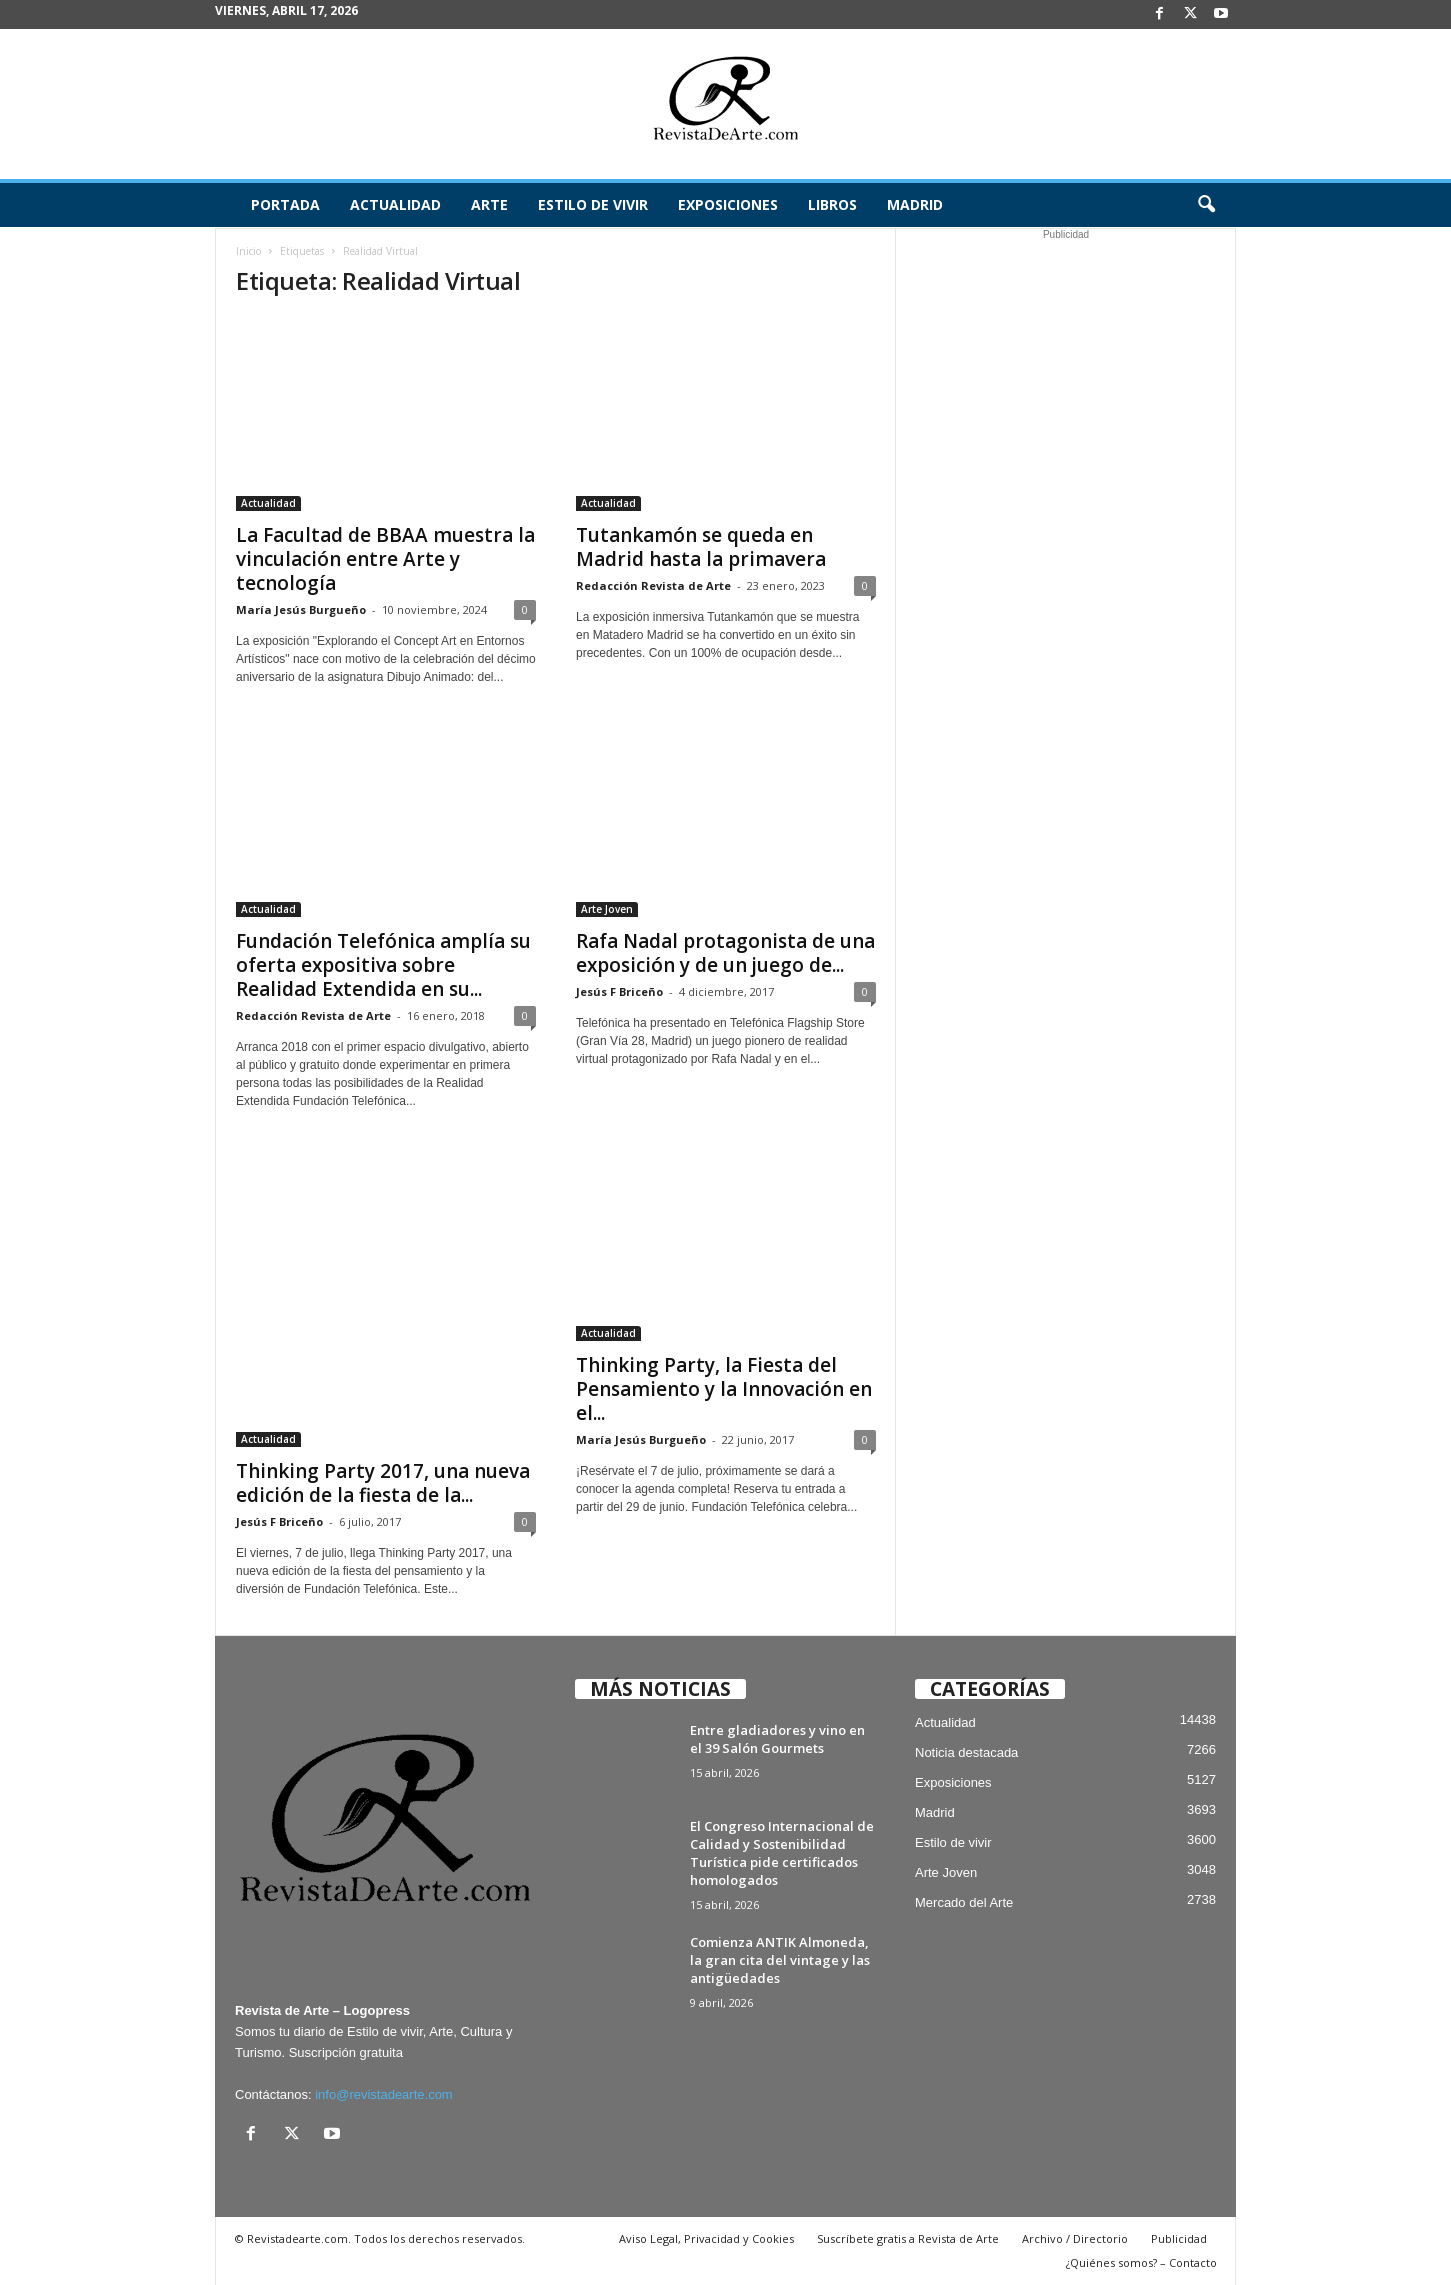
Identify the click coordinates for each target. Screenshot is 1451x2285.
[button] (1206, 205)
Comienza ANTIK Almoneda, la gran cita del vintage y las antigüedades (780, 1960)
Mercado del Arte (964, 1902)
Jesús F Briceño (619, 991)
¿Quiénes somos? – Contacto (1141, 2262)
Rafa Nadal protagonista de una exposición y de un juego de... (725, 953)
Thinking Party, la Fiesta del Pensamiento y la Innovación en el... (724, 1389)
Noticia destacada (966, 1752)
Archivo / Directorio (1075, 2238)
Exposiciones (728, 204)
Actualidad (395, 204)
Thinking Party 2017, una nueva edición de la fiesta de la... (383, 1483)
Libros (832, 204)
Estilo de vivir (593, 204)
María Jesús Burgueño (301, 609)
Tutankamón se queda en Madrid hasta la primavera (701, 547)
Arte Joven (607, 909)
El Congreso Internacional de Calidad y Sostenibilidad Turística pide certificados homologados (782, 1853)
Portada (285, 204)
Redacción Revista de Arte (653, 585)
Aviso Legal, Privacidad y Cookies (706, 2238)
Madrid (915, 204)
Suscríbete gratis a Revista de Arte (908, 2238)
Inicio (248, 251)
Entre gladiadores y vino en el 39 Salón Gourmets (777, 1739)
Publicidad (1179, 2238)
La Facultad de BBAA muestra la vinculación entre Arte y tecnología (385, 559)
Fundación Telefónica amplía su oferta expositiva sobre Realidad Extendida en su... (383, 965)
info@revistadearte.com (383, 2094)
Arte (489, 204)
